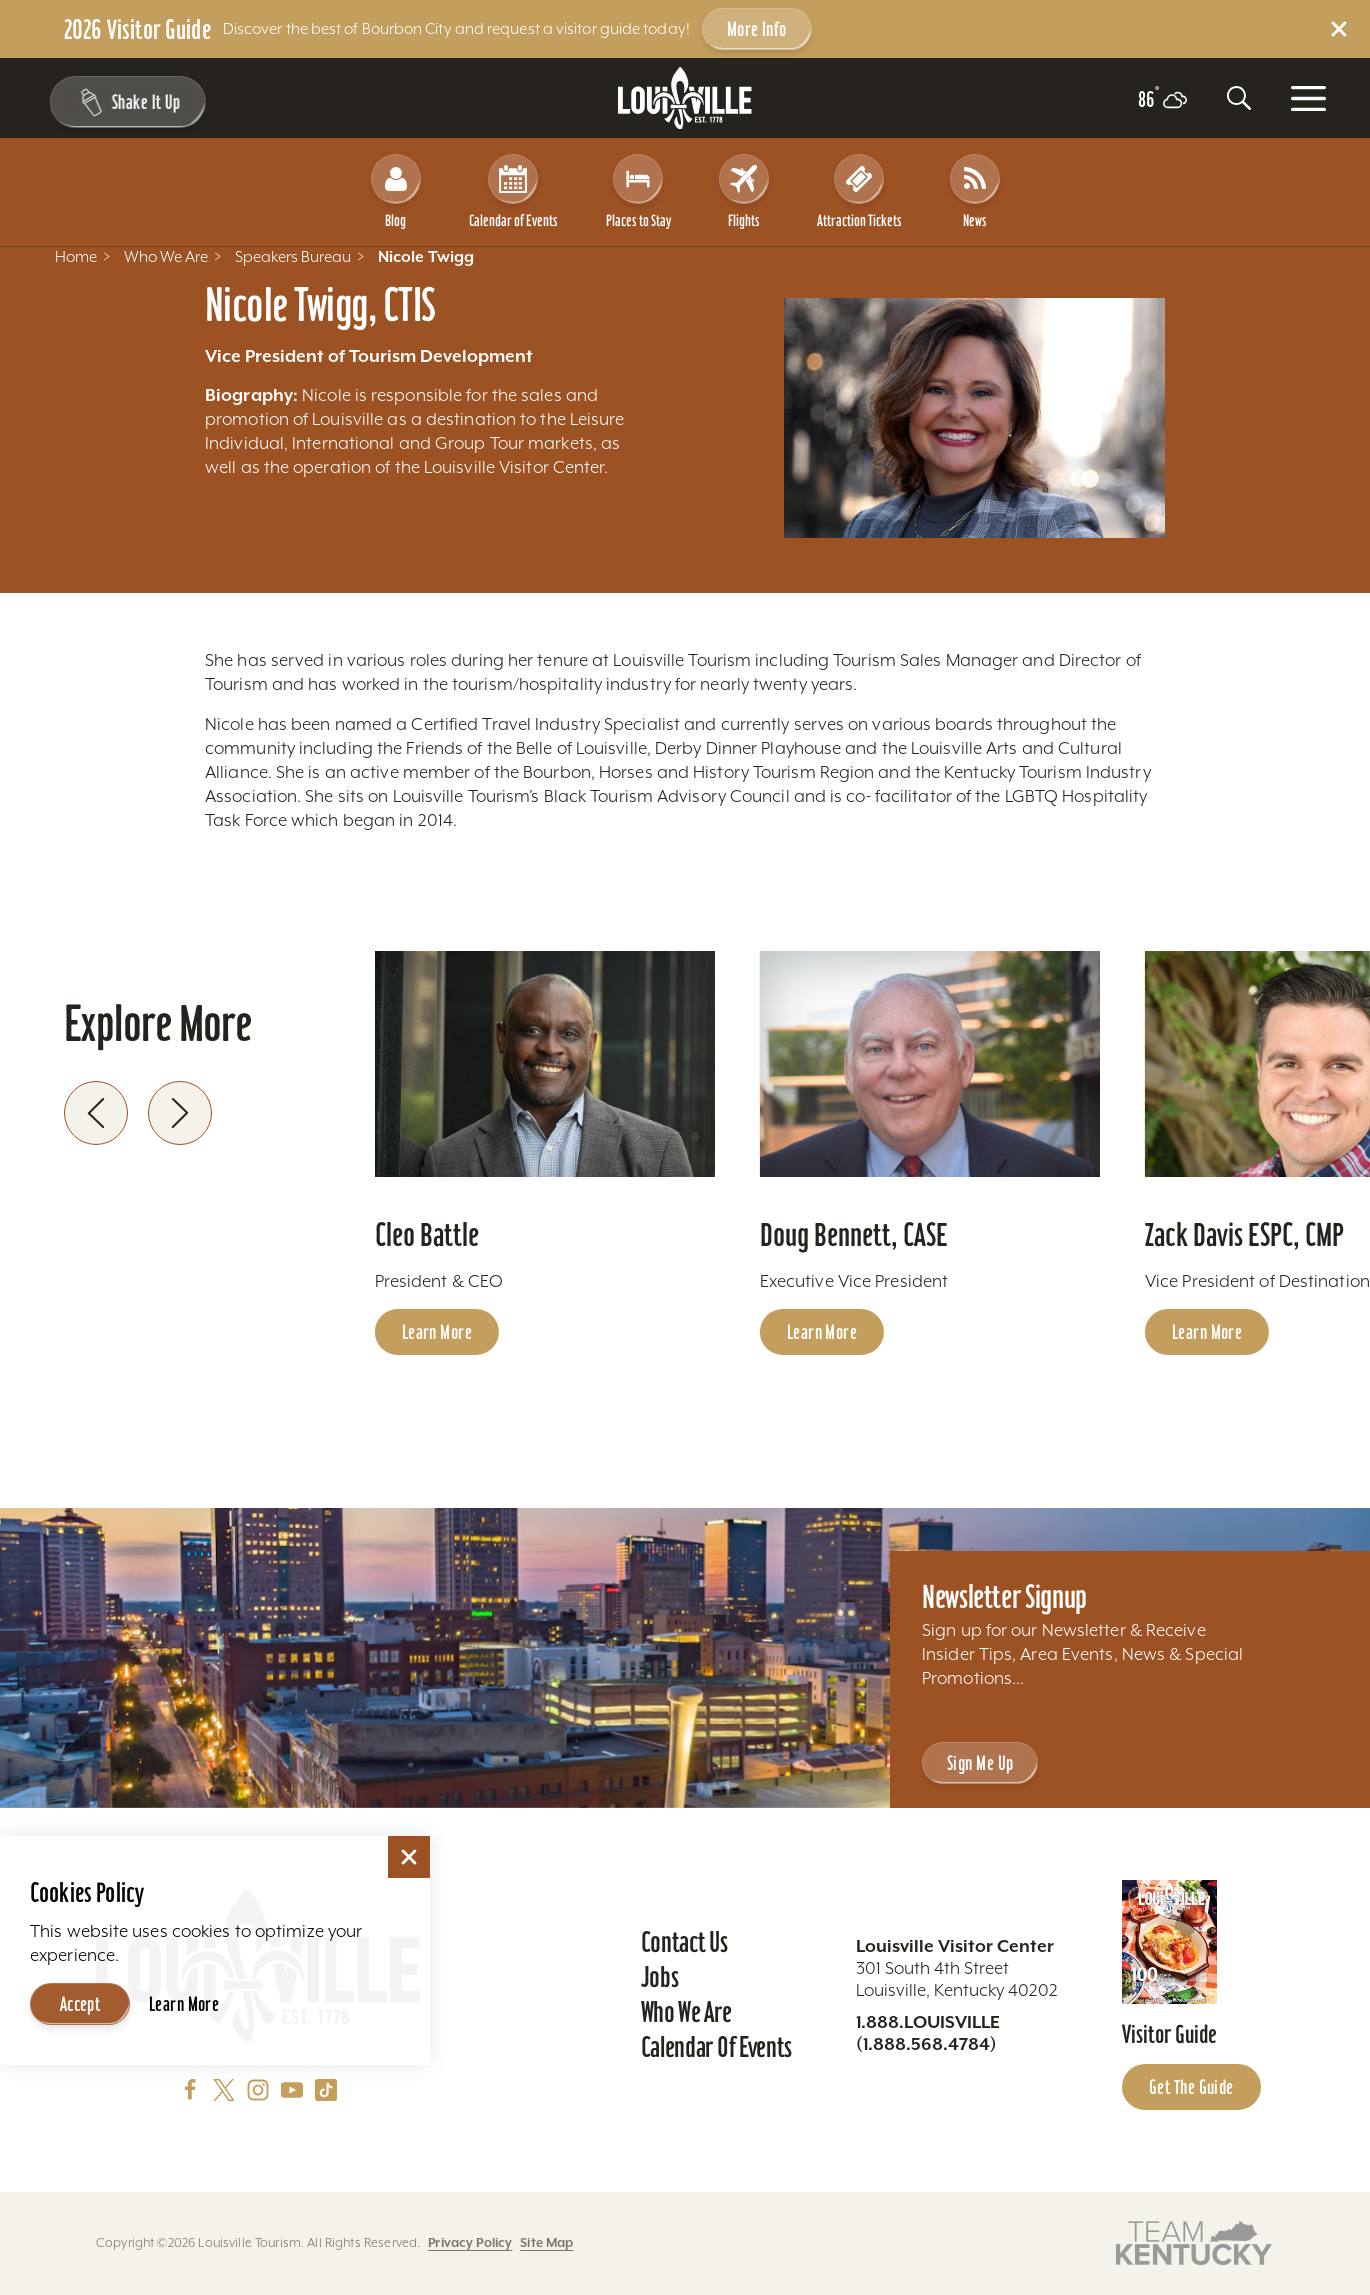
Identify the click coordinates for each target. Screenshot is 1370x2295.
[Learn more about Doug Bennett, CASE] (930, 1064)
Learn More (184, 2004)
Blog (396, 191)
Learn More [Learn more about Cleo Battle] (437, 1332)
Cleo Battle (427, 1234)
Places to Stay (638, 191)
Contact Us (684, 1942)
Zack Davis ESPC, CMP (1244, 1234)
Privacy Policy (470, 2242)
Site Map (546, 2242)
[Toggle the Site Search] (1239, 98)
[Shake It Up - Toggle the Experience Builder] (122, 102)
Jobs (660, 1977)
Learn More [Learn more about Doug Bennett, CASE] (822, 1332)
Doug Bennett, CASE (854, 1234)
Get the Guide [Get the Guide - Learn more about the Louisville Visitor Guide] (1191, 2087)
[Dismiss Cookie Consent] (409, 1857)
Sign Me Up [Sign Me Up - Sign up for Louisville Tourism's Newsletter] (980, 1763)
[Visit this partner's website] (1194, 2241)
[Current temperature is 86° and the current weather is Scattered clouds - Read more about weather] (1162, 100)
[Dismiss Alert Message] (1339, 29)
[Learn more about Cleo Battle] (545, 1064)
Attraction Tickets (859, 191)
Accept (80, 2004)
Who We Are (686, 2012)
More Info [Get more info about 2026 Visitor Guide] (757, 29)
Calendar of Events (513, 191)
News (975, 191)
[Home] (685, 98)
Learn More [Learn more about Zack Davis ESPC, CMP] (1207, 1332)
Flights (744, 191)
